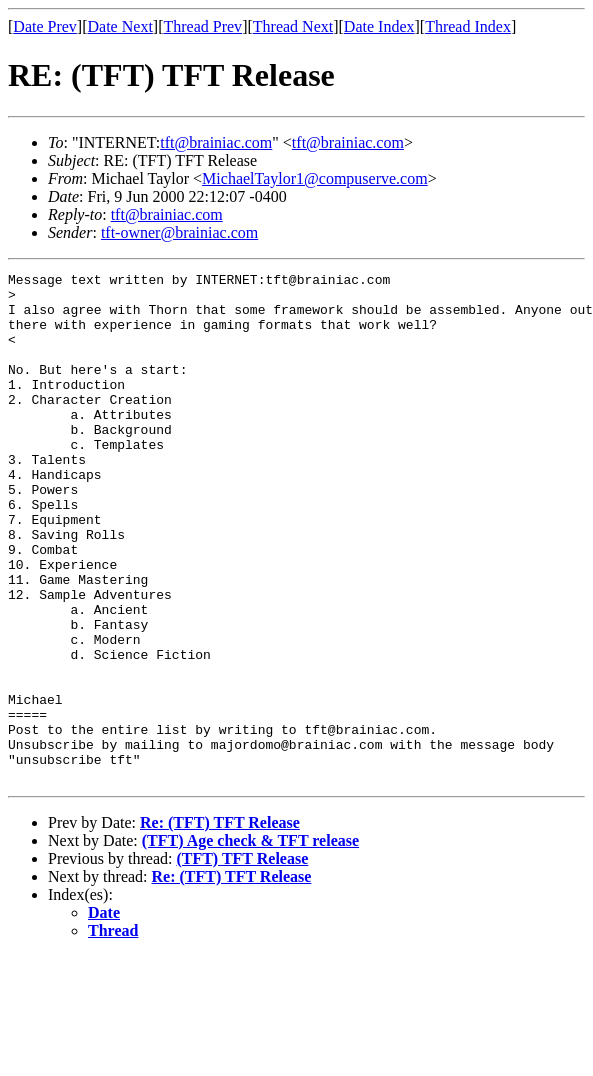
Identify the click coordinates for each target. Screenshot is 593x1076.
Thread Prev (202, 26)
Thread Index (468, 26)
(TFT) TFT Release (242, 960)
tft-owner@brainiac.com (179, 232)
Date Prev (45, 26)
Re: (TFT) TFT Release (220, 924)
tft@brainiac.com (216, 142)
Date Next (120, 26)
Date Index (379, 26)
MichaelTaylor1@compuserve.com (315, 178)
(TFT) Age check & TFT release (250, 942)
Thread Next (293, 26)
